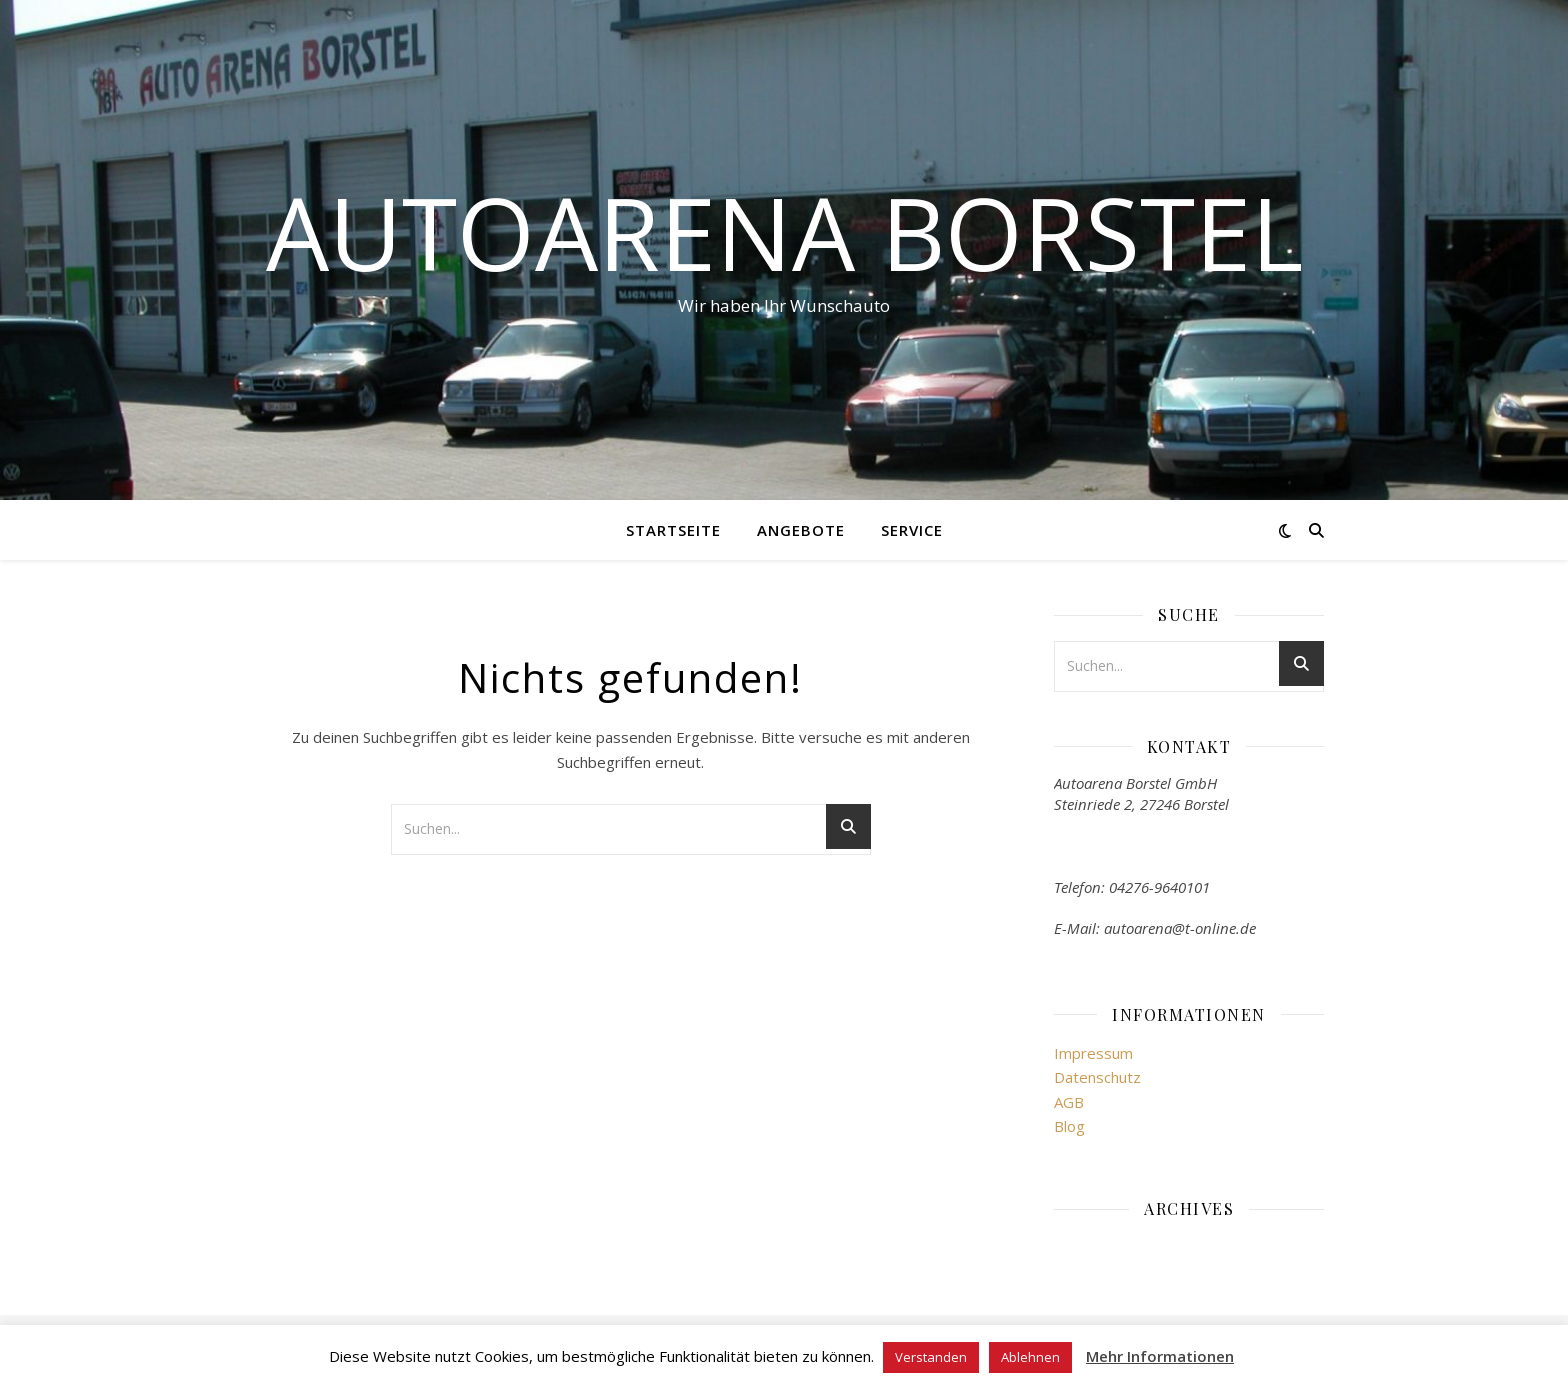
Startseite (673, 530)
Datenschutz (1097, 1077)
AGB (1069, 1102)
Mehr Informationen (1160, 1356)
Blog (1069, 1126)
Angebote (801, 530)
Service (912, 530)
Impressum (1093, 1053)
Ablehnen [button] (1030, 1357)
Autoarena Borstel (784, 232)
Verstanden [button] (931, 1357)
